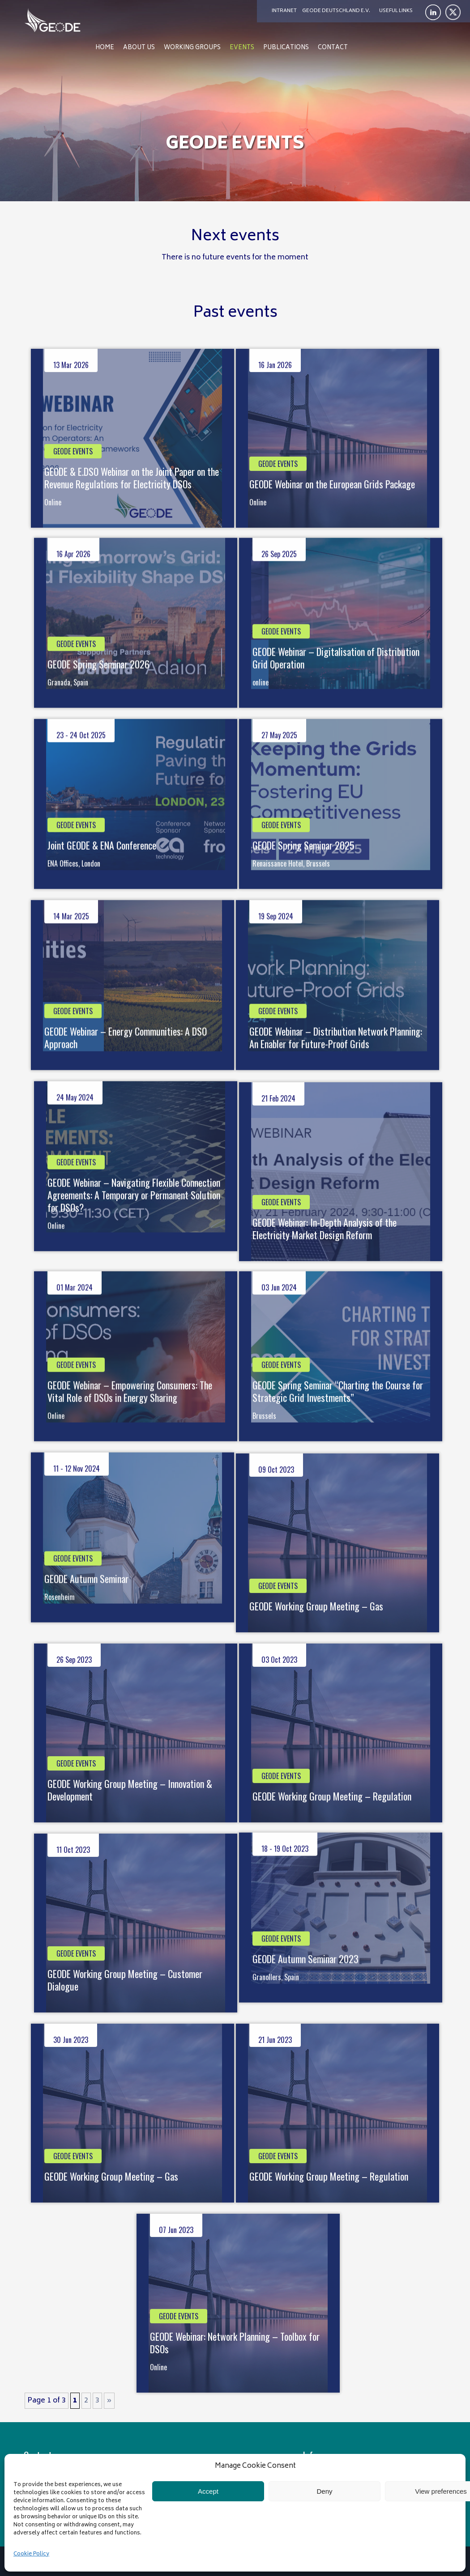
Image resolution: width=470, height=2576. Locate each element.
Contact (333, 48)
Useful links (396, 11)
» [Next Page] (109, 2400)
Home (104, 48)
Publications (286, 48)
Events (242, 48)
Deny (324, 2491)
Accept (208, 2491)
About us (139, 48)
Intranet (284, 11)
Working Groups (192, 48)
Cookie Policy (31, 2554)
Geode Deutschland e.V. (336, 11)
